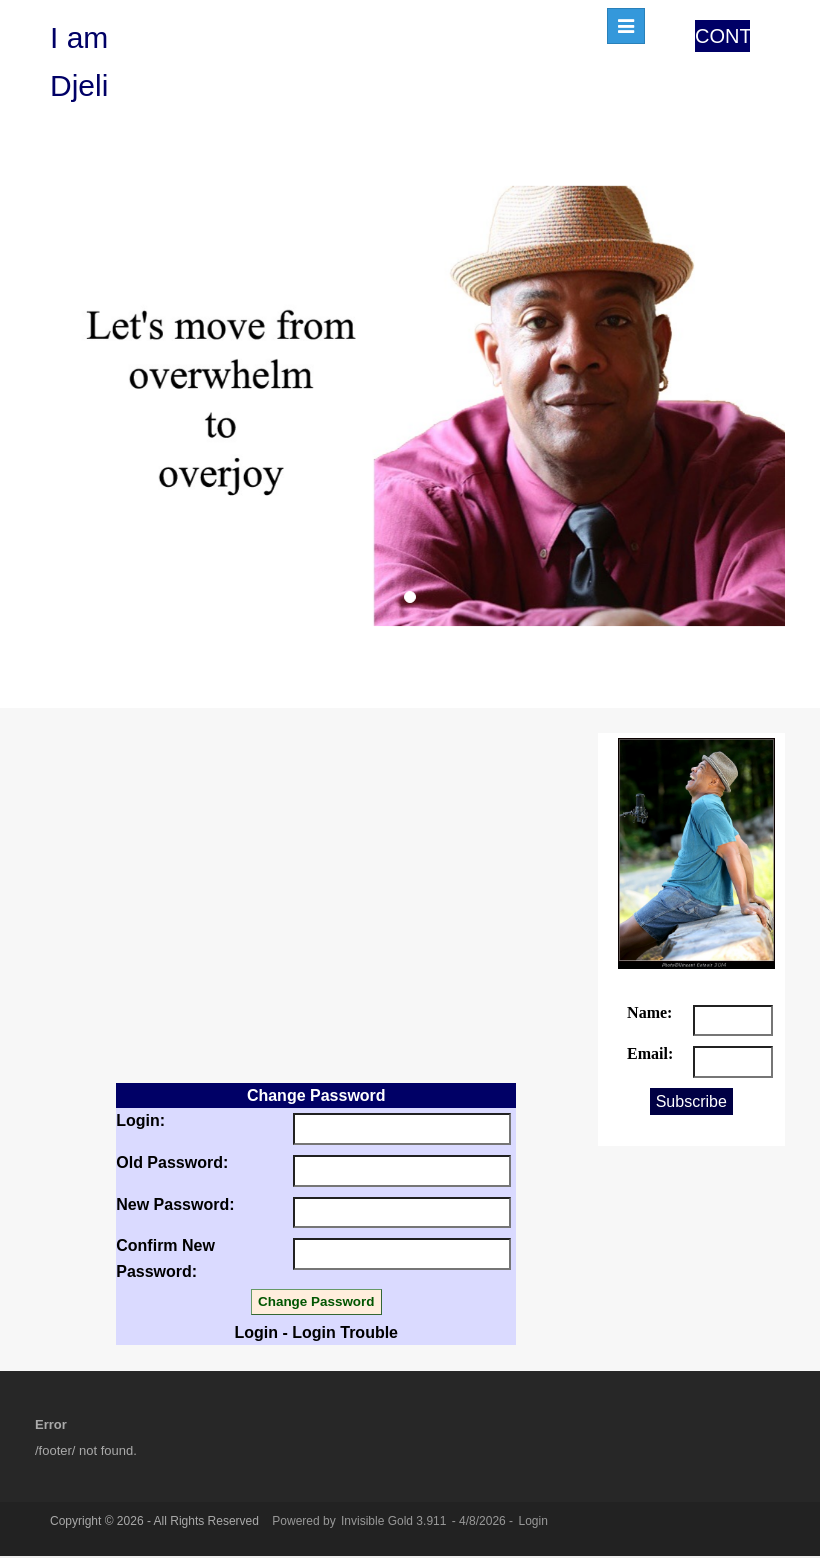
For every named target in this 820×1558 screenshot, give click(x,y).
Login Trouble (345, 1332)
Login (256, 1332)
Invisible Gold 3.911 (395, 1521)
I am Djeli (79, 61)
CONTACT (722, 36)
